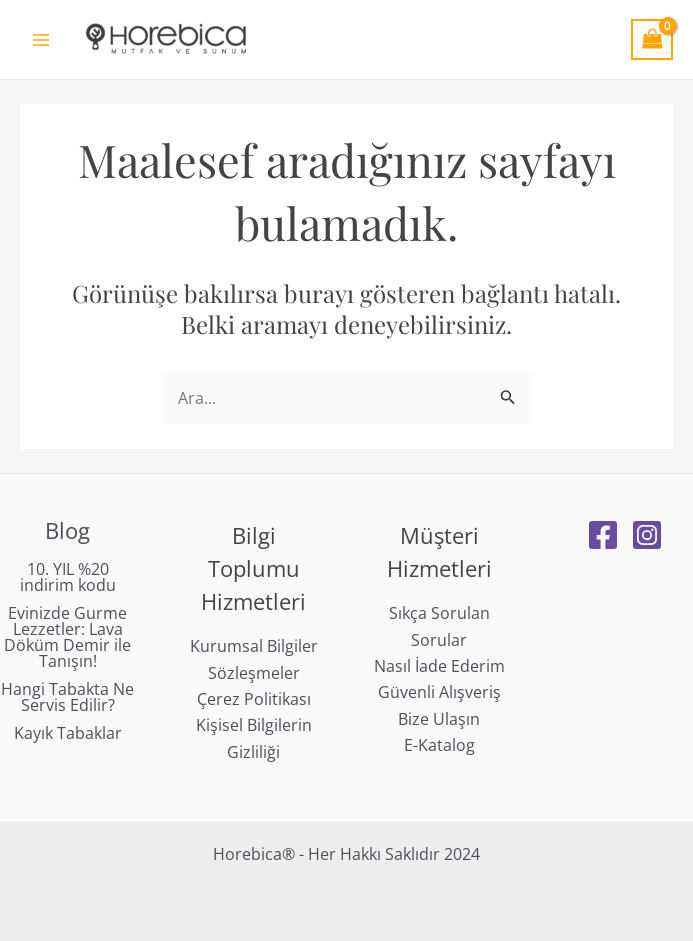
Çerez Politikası (254, 699)
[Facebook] (603, 535)
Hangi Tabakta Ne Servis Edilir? (67, 697)
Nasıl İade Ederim (439, 666)
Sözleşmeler (254, 673)
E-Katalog (439, 745)
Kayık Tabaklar (68, 733)
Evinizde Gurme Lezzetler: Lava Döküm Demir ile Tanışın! (67, 637)
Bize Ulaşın (439, 719)
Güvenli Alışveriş (439, 692)
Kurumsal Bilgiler (254, 646)
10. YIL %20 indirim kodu (68, 577)
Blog (67, 530)
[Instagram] (647, 535)
